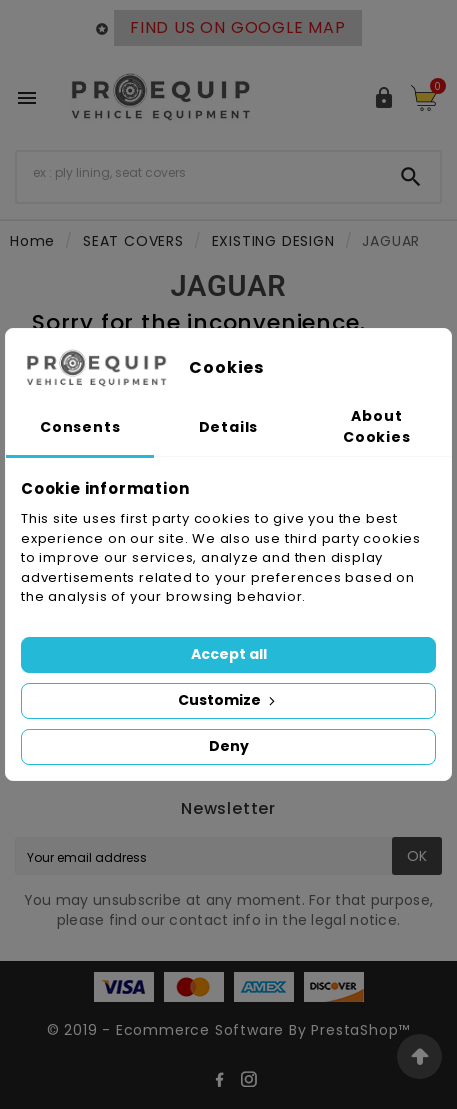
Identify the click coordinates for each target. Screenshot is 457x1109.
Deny (229, 746)
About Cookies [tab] (377, 426)
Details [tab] (229, 427)
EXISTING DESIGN (273, 241)
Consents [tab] (80, 427)
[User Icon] (384, 98)
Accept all (229, 654)
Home (32, 241)
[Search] (199, 173)
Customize (228, 700)
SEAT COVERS (133, 241)
